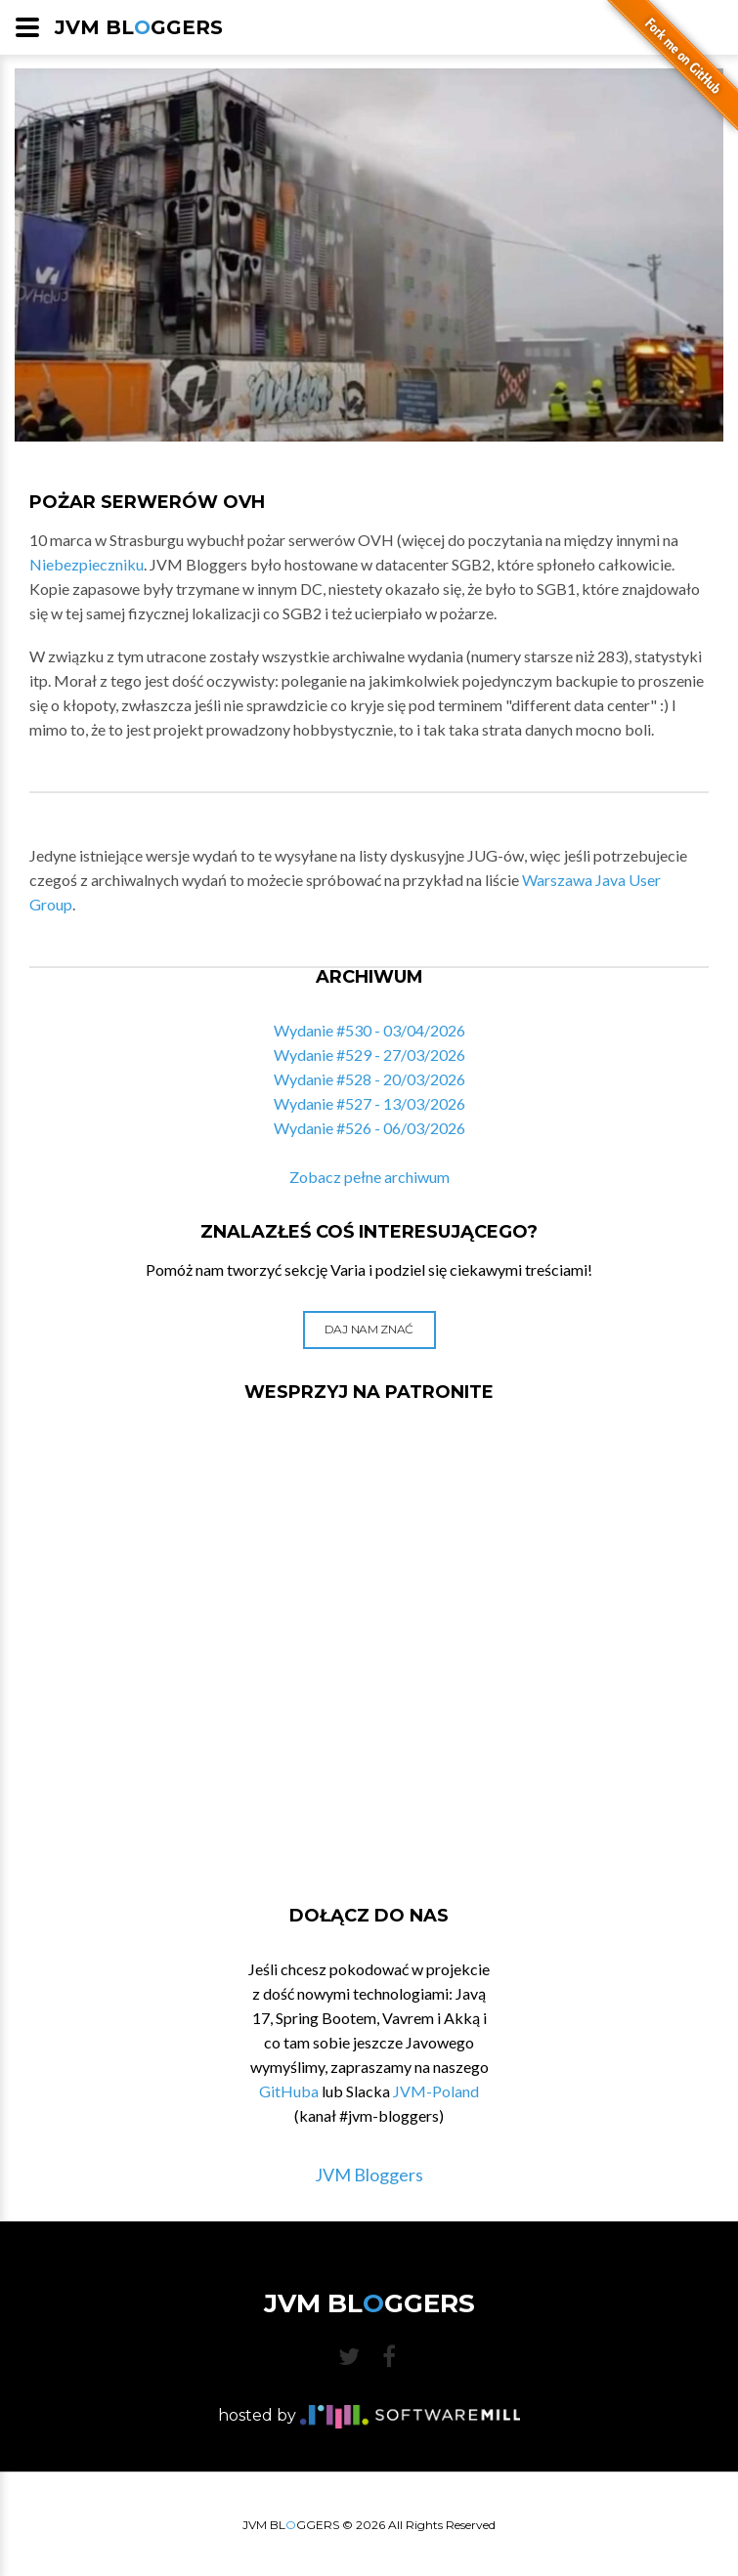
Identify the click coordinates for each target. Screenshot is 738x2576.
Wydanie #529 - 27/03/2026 (369, 1054)
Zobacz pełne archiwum (369, 1176)
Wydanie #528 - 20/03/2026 (369, 1079)
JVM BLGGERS (139, 27)
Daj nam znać (369, 1329)
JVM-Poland (436, 2091)
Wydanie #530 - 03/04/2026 (369, 1030)
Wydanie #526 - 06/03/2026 (369, 1128)
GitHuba (289, 2091)
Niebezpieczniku (86, 564)
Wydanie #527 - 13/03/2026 (369, 1103)
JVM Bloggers (369, 2174)
